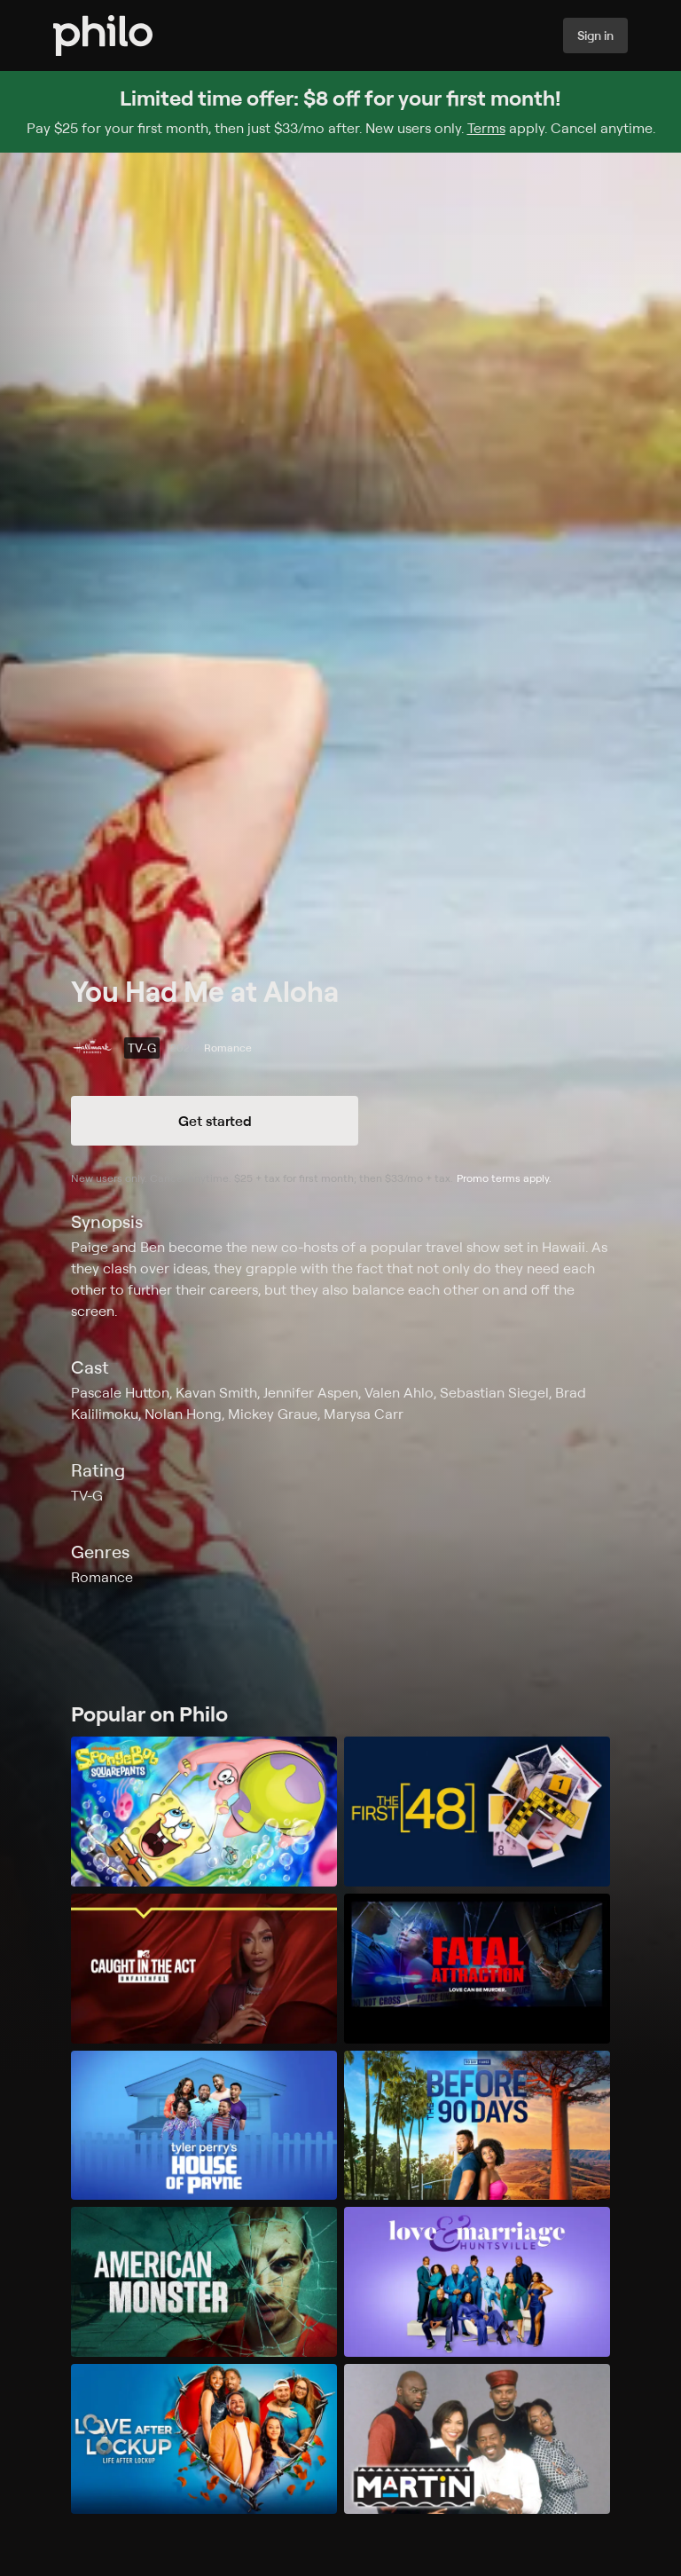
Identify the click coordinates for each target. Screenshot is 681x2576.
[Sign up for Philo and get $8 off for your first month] (340, 112)
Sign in (595, 35)
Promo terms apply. (504, 1178)
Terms (486, 128)
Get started (215, 1121)
